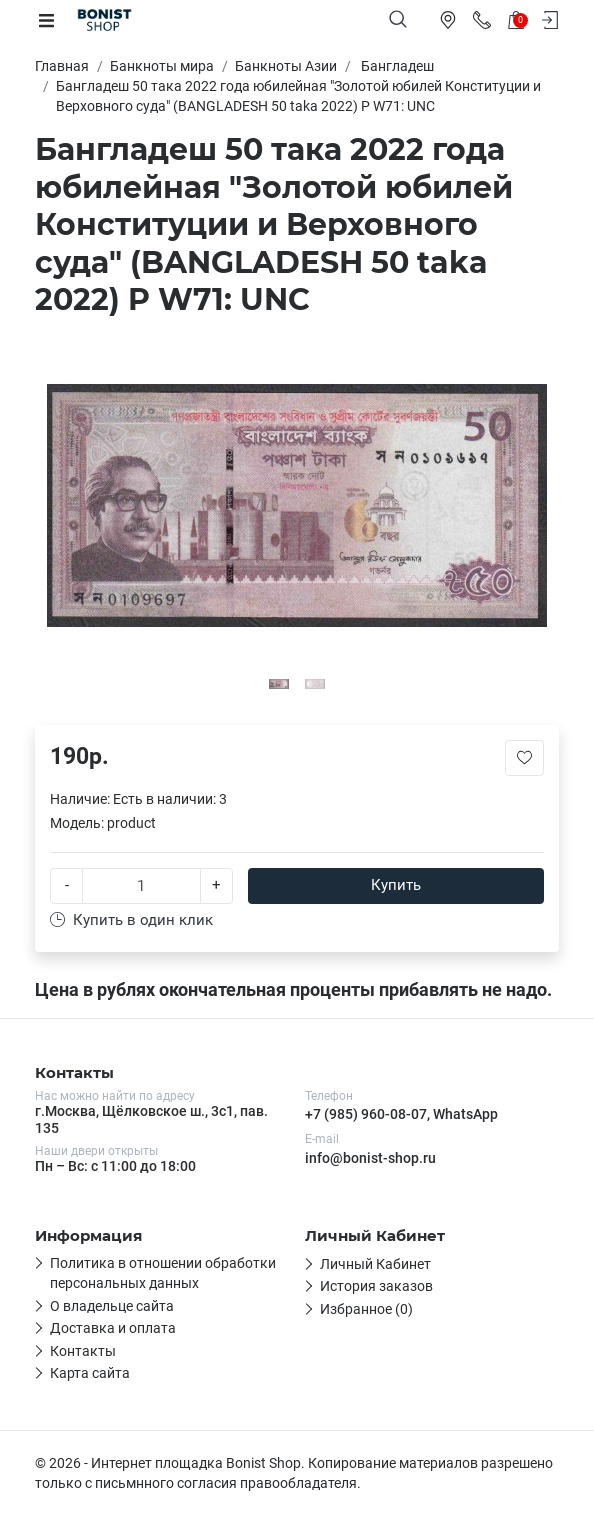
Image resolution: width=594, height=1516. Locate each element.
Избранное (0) (366, 1309)
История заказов (376, 1286)
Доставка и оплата (113, 1328)
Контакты (83, 1351)
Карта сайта (90, 1373)
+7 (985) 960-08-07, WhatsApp (401, 1114)
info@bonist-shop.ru (370, 1158)
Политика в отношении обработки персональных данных (163, 1273)
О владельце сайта (112, 1306)
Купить (396, 885)
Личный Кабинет (375, 1264)
